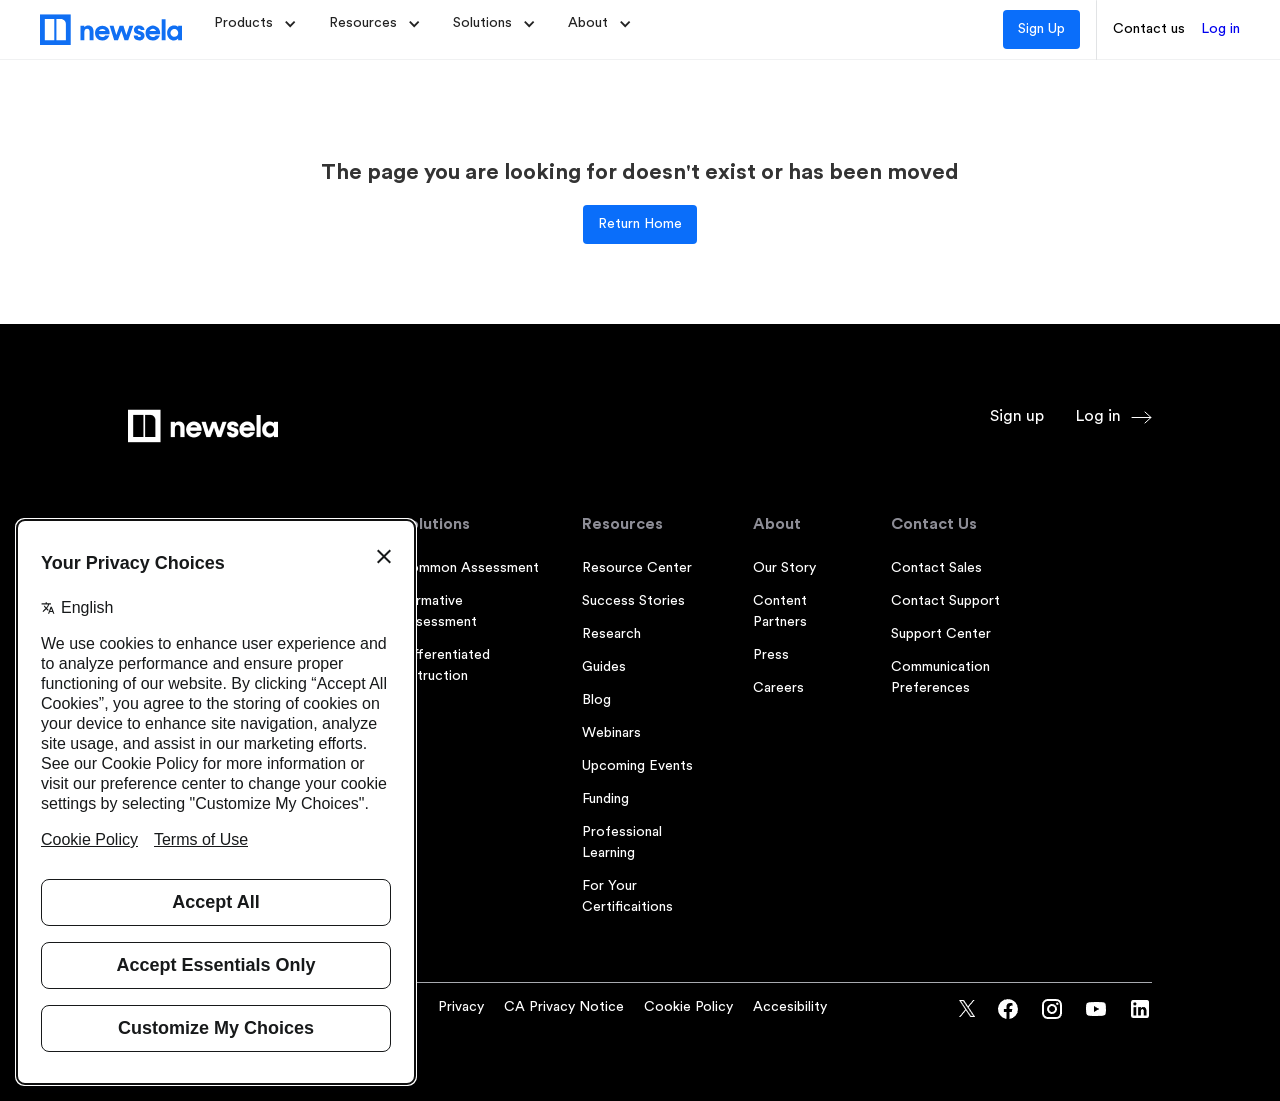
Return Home (640, 224)
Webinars (611, 733)
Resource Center (637, 568)
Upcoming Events (637, 766)
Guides (604, 667)
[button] (255, 24)
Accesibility (790, 1007)
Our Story (784, 568)
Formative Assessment (438, 611)
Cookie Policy (688, 1007)
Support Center (941, 634)
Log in (1220, 29)
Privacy (461, 1007)
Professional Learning (622, 842)
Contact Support (945, 601)
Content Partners (780, 611)
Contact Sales (936, 568)
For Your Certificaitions (627, 896)
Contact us (1149, 29)
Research (611, 634)
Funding (605, 799)
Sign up (1017, 416)
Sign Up (1041, 29)
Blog (596, 700)
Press (771, 655)
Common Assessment (469, 568)
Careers (778, 688)
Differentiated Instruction (444, 665)
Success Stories (633, 601)
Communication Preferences (940, 677)
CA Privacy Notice (564, 1007)
